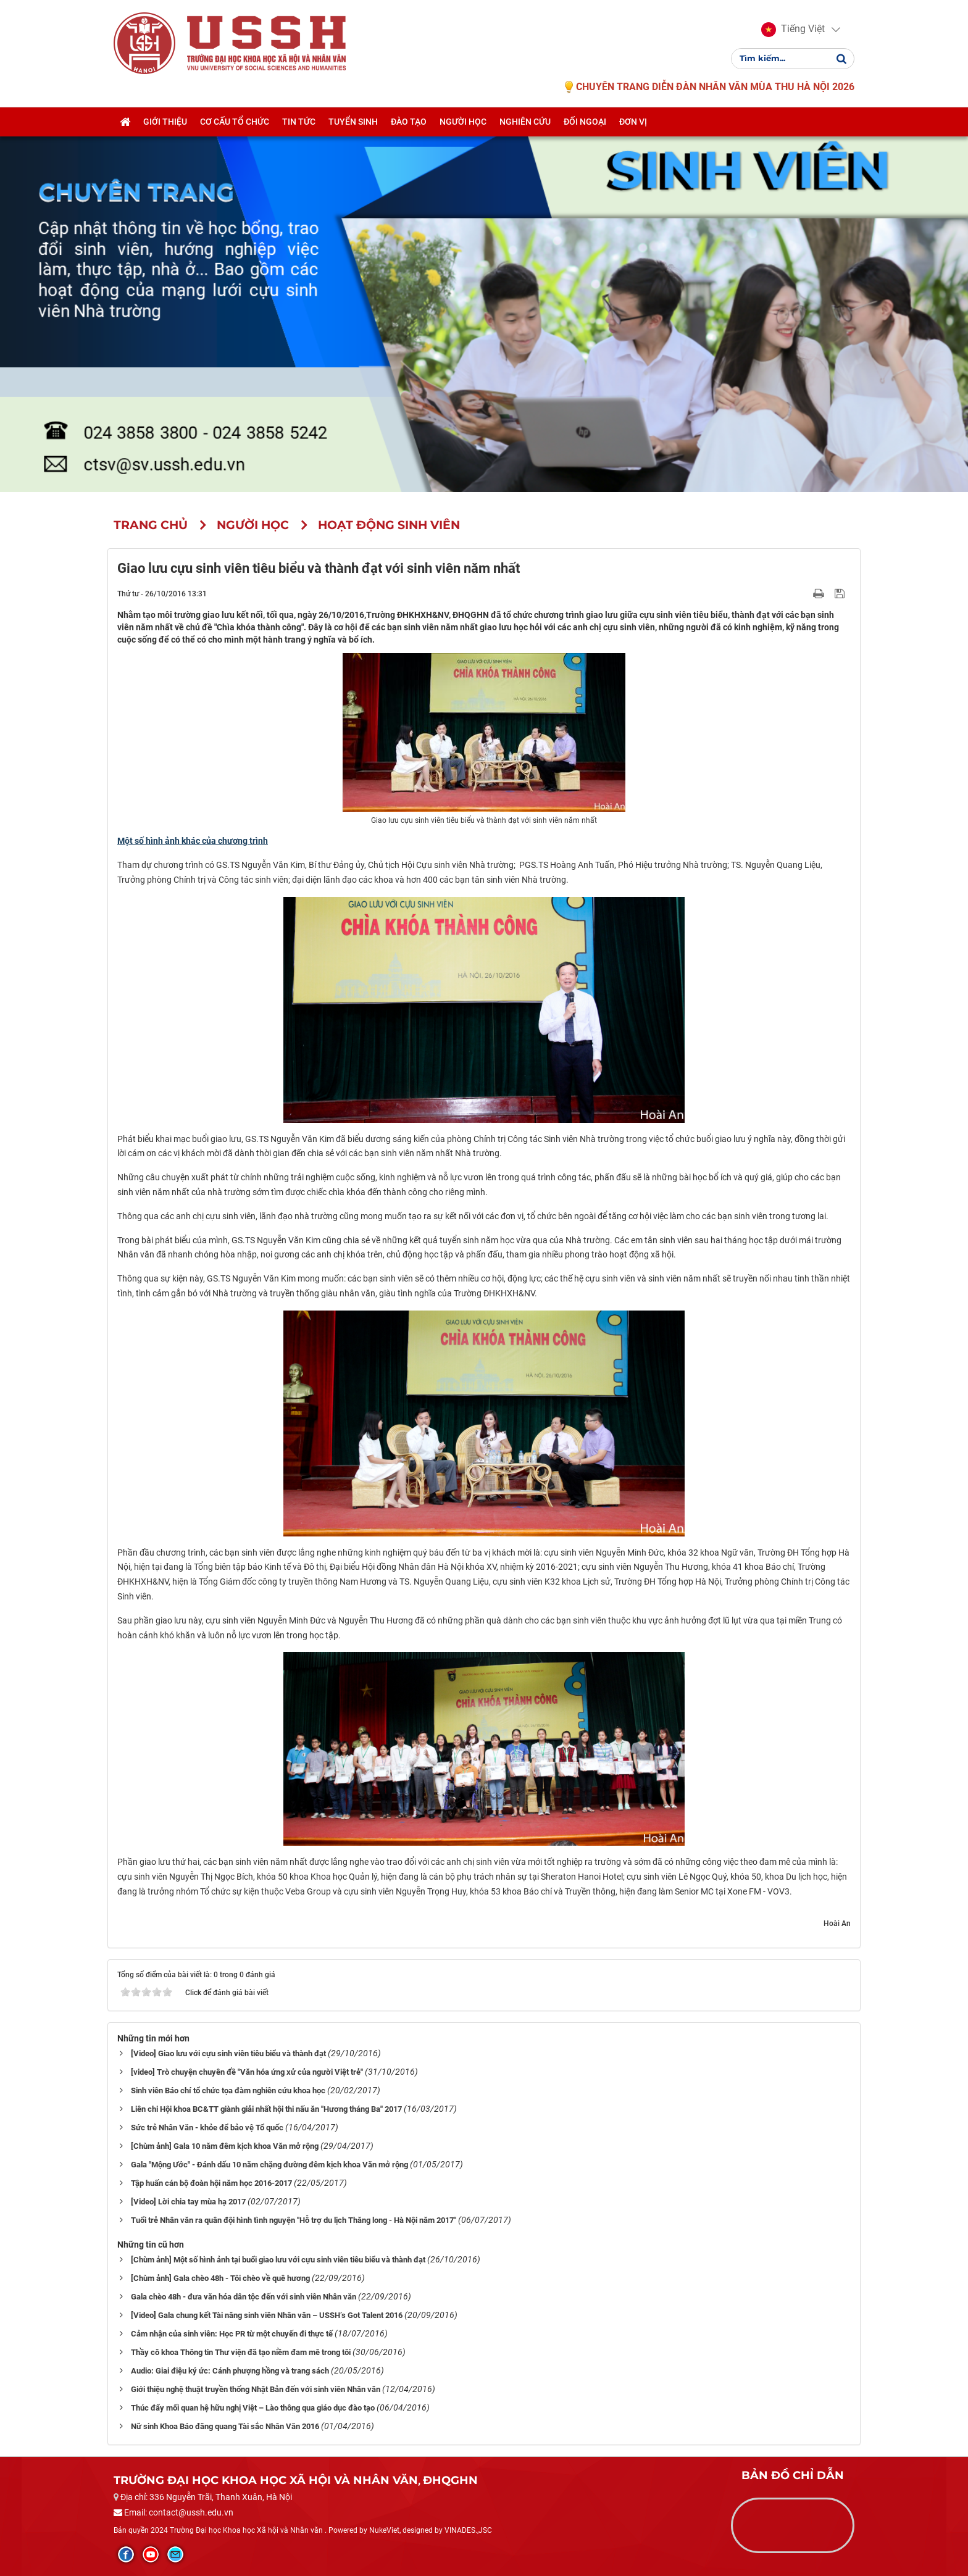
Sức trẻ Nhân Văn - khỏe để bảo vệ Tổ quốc (207, 2127)
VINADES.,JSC (468, 2530)
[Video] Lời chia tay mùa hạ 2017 (188, 2201)
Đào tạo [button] (409, 122)
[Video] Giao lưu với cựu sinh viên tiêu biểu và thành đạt (228, 2053)
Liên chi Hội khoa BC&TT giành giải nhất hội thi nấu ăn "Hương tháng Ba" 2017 (266, 2109)
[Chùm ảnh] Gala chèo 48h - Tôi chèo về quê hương (220, 2278)
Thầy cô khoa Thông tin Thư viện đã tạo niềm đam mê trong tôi (241, 2352)
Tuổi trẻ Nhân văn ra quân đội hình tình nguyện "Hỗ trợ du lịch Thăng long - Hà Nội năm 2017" (293, 2220)
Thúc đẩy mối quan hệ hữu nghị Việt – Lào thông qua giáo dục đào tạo (253, 2407)
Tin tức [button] (298, 122)
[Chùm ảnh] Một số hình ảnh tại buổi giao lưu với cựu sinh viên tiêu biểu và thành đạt (278, 2259)
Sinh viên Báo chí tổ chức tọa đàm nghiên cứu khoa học (228, 2090)
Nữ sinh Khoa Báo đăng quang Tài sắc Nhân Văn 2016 (225, 2426)
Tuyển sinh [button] (353, 122)
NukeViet (384, 2530)
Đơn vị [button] (633, 122)
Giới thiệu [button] (165, 122)
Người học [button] (463, 122)
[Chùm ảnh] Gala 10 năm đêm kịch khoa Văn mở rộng (225, 2146)
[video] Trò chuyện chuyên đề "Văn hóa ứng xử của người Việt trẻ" (247, 2072)
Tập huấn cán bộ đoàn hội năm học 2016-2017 (211, 2183)
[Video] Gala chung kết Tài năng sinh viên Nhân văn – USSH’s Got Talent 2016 (267, 2315)
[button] (793, 29)
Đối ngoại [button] (585, 122)
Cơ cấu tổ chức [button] (234, 122)
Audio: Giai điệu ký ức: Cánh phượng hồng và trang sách (230, 2370)
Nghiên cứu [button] (525, 122)
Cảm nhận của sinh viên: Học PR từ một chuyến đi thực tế (232, 2333)
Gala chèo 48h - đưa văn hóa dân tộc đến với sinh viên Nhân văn (243, 2296)
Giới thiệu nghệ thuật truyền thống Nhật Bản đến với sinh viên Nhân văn (255, 2389)
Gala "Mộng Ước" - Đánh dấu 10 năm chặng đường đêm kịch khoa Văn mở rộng (269, 2164)
